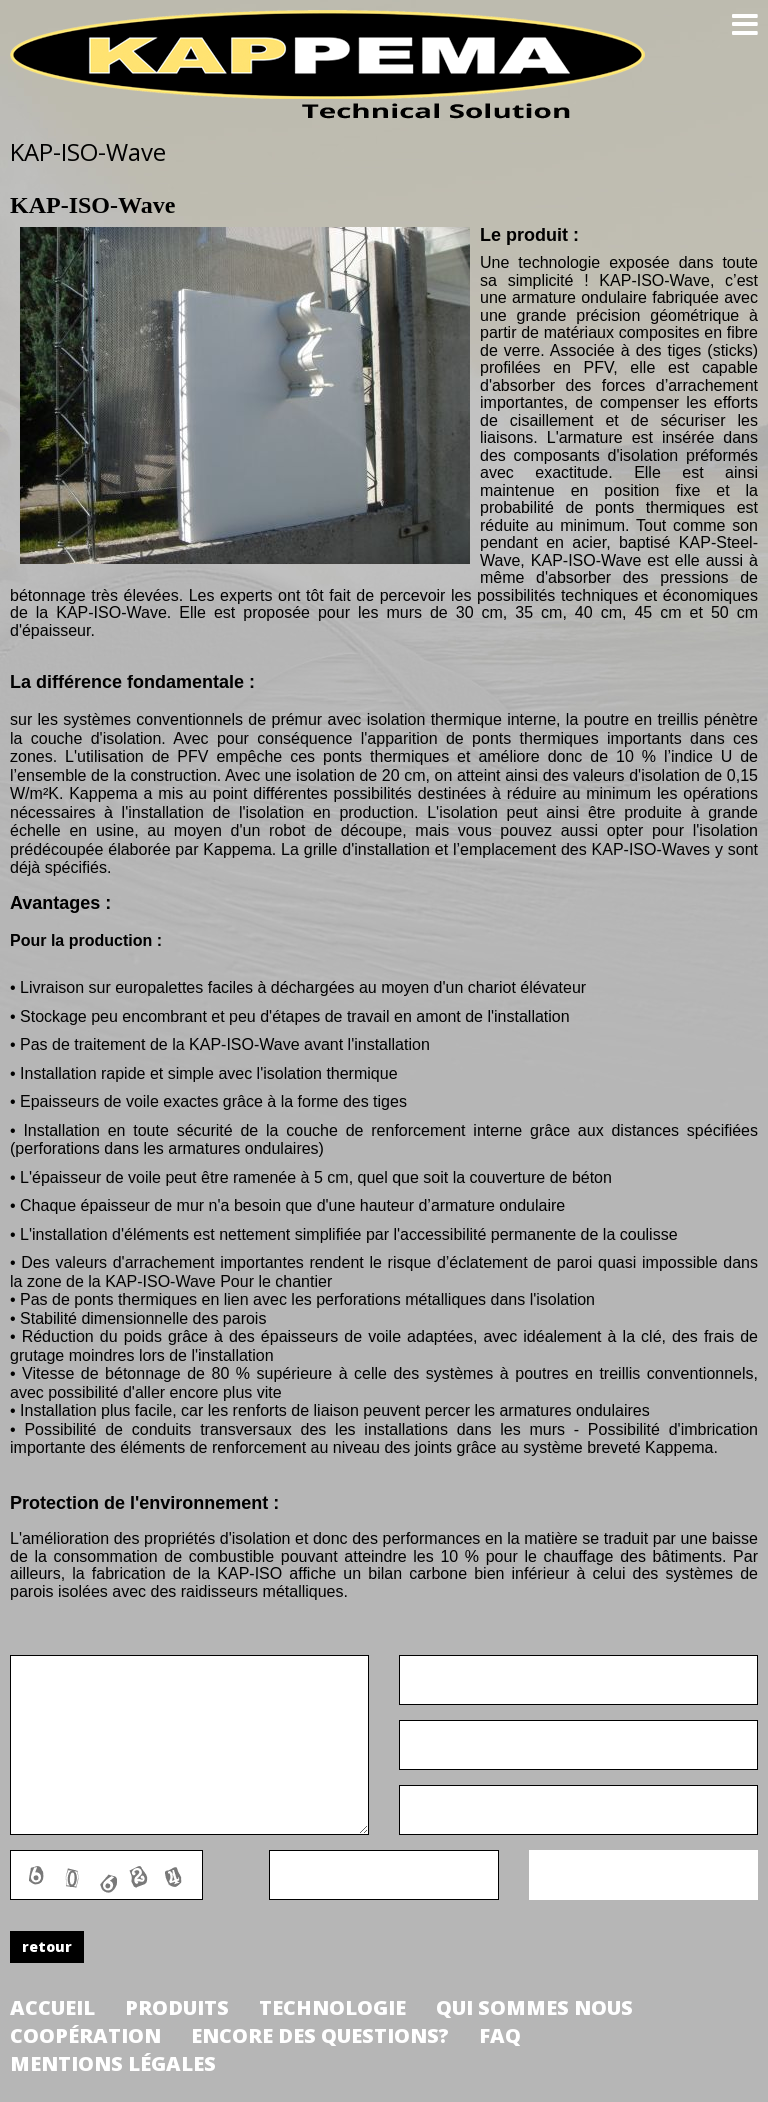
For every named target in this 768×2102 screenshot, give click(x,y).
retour (47, 1946)
